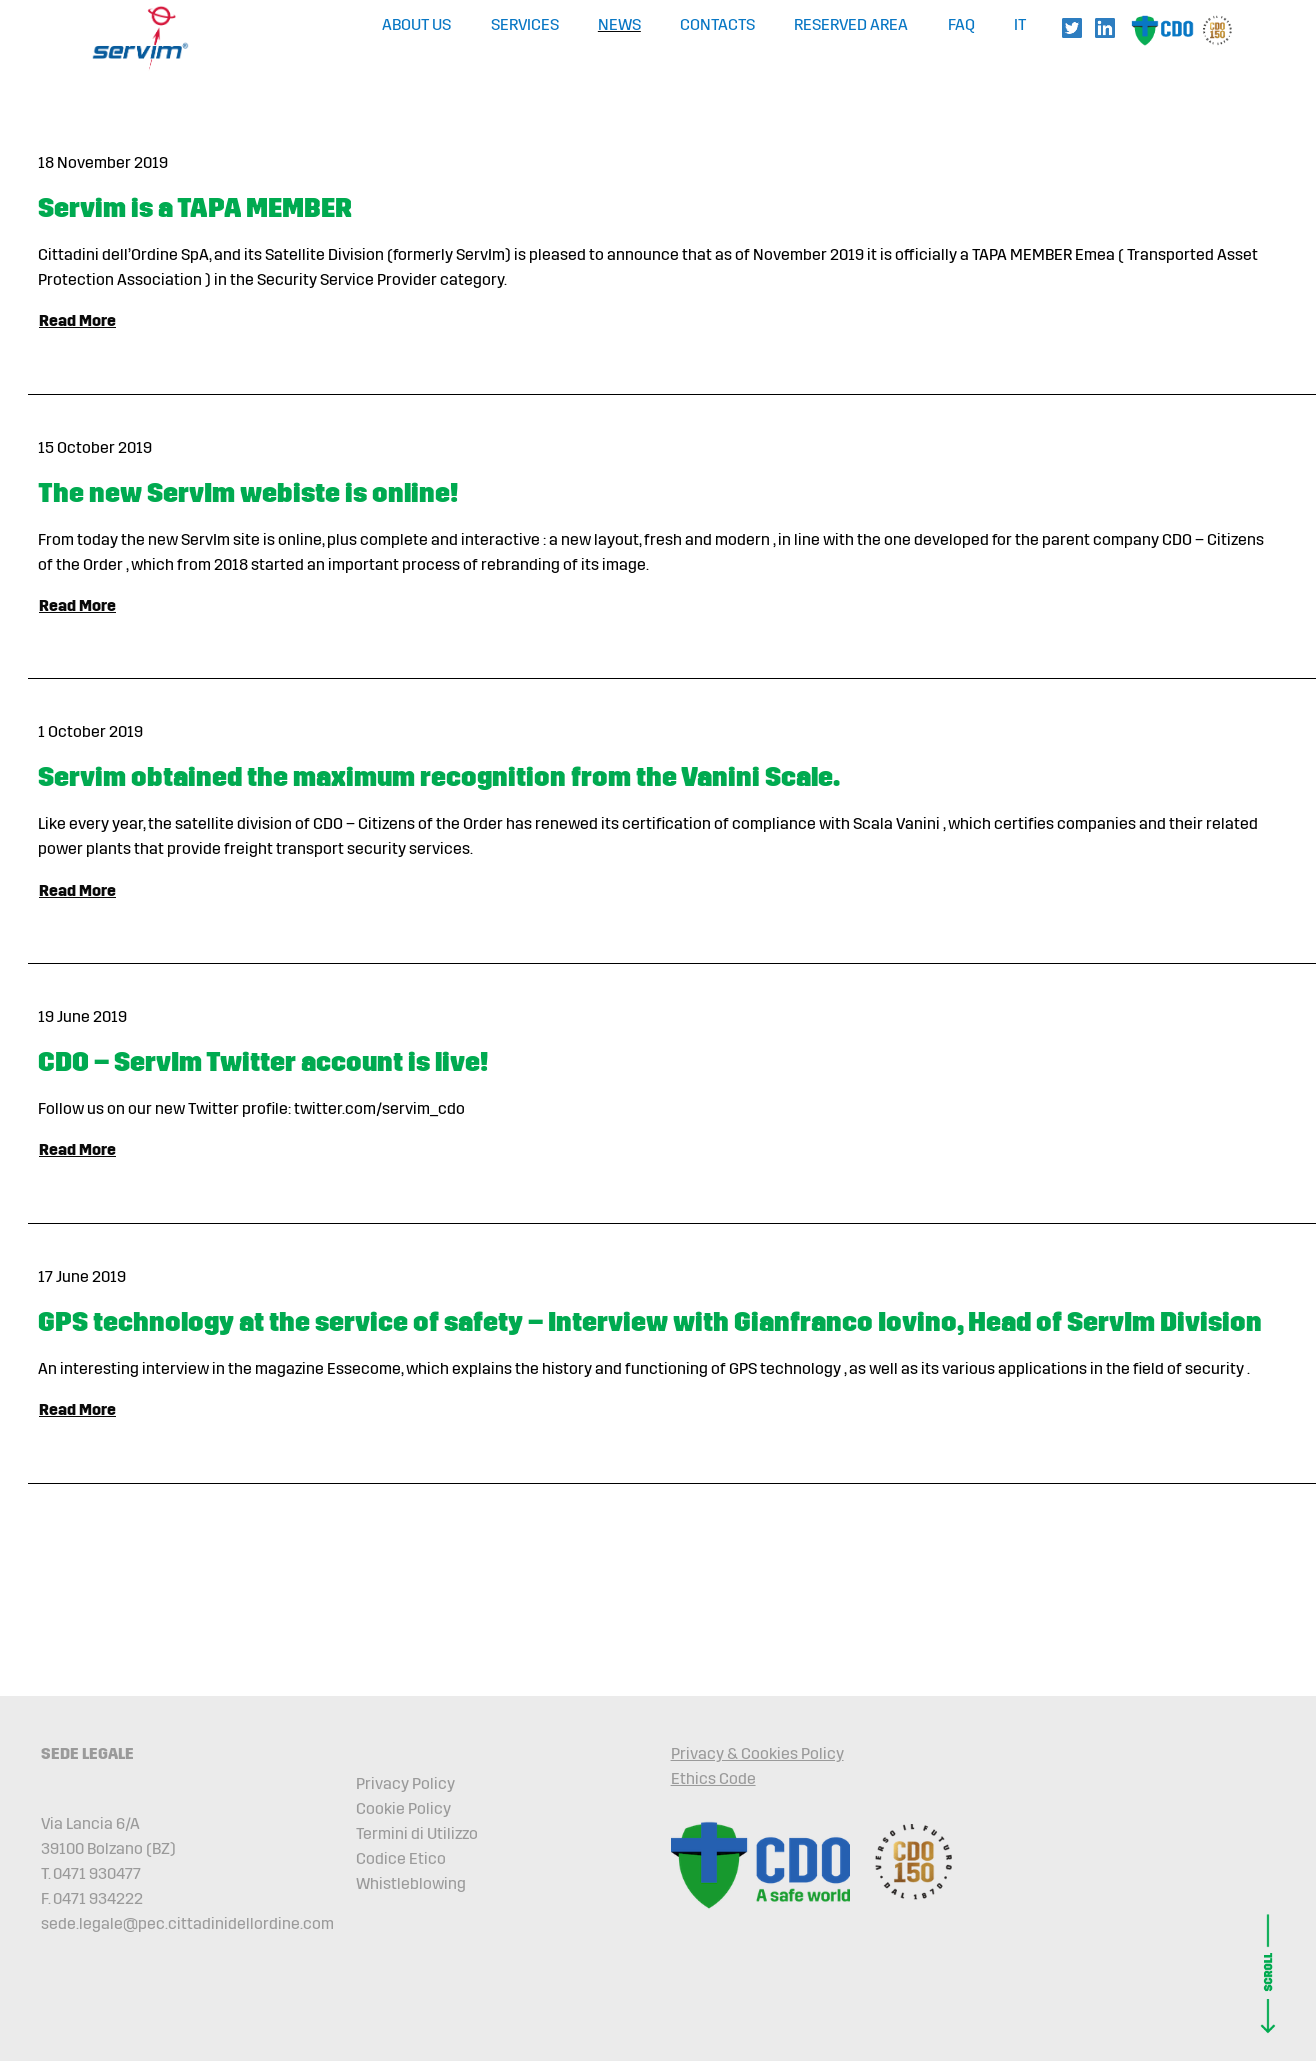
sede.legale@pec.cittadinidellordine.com (187, 1923)
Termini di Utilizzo (417, 1833)
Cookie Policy (403, 1808)
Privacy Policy (405, 1783)
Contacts (717, 25)
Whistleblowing (411, 1883)
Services (525, 25)
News (619, 25)
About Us (416, 25)
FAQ (961, 25)
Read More (77, 320)
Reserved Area (851, 25)
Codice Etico (401, 1858)
